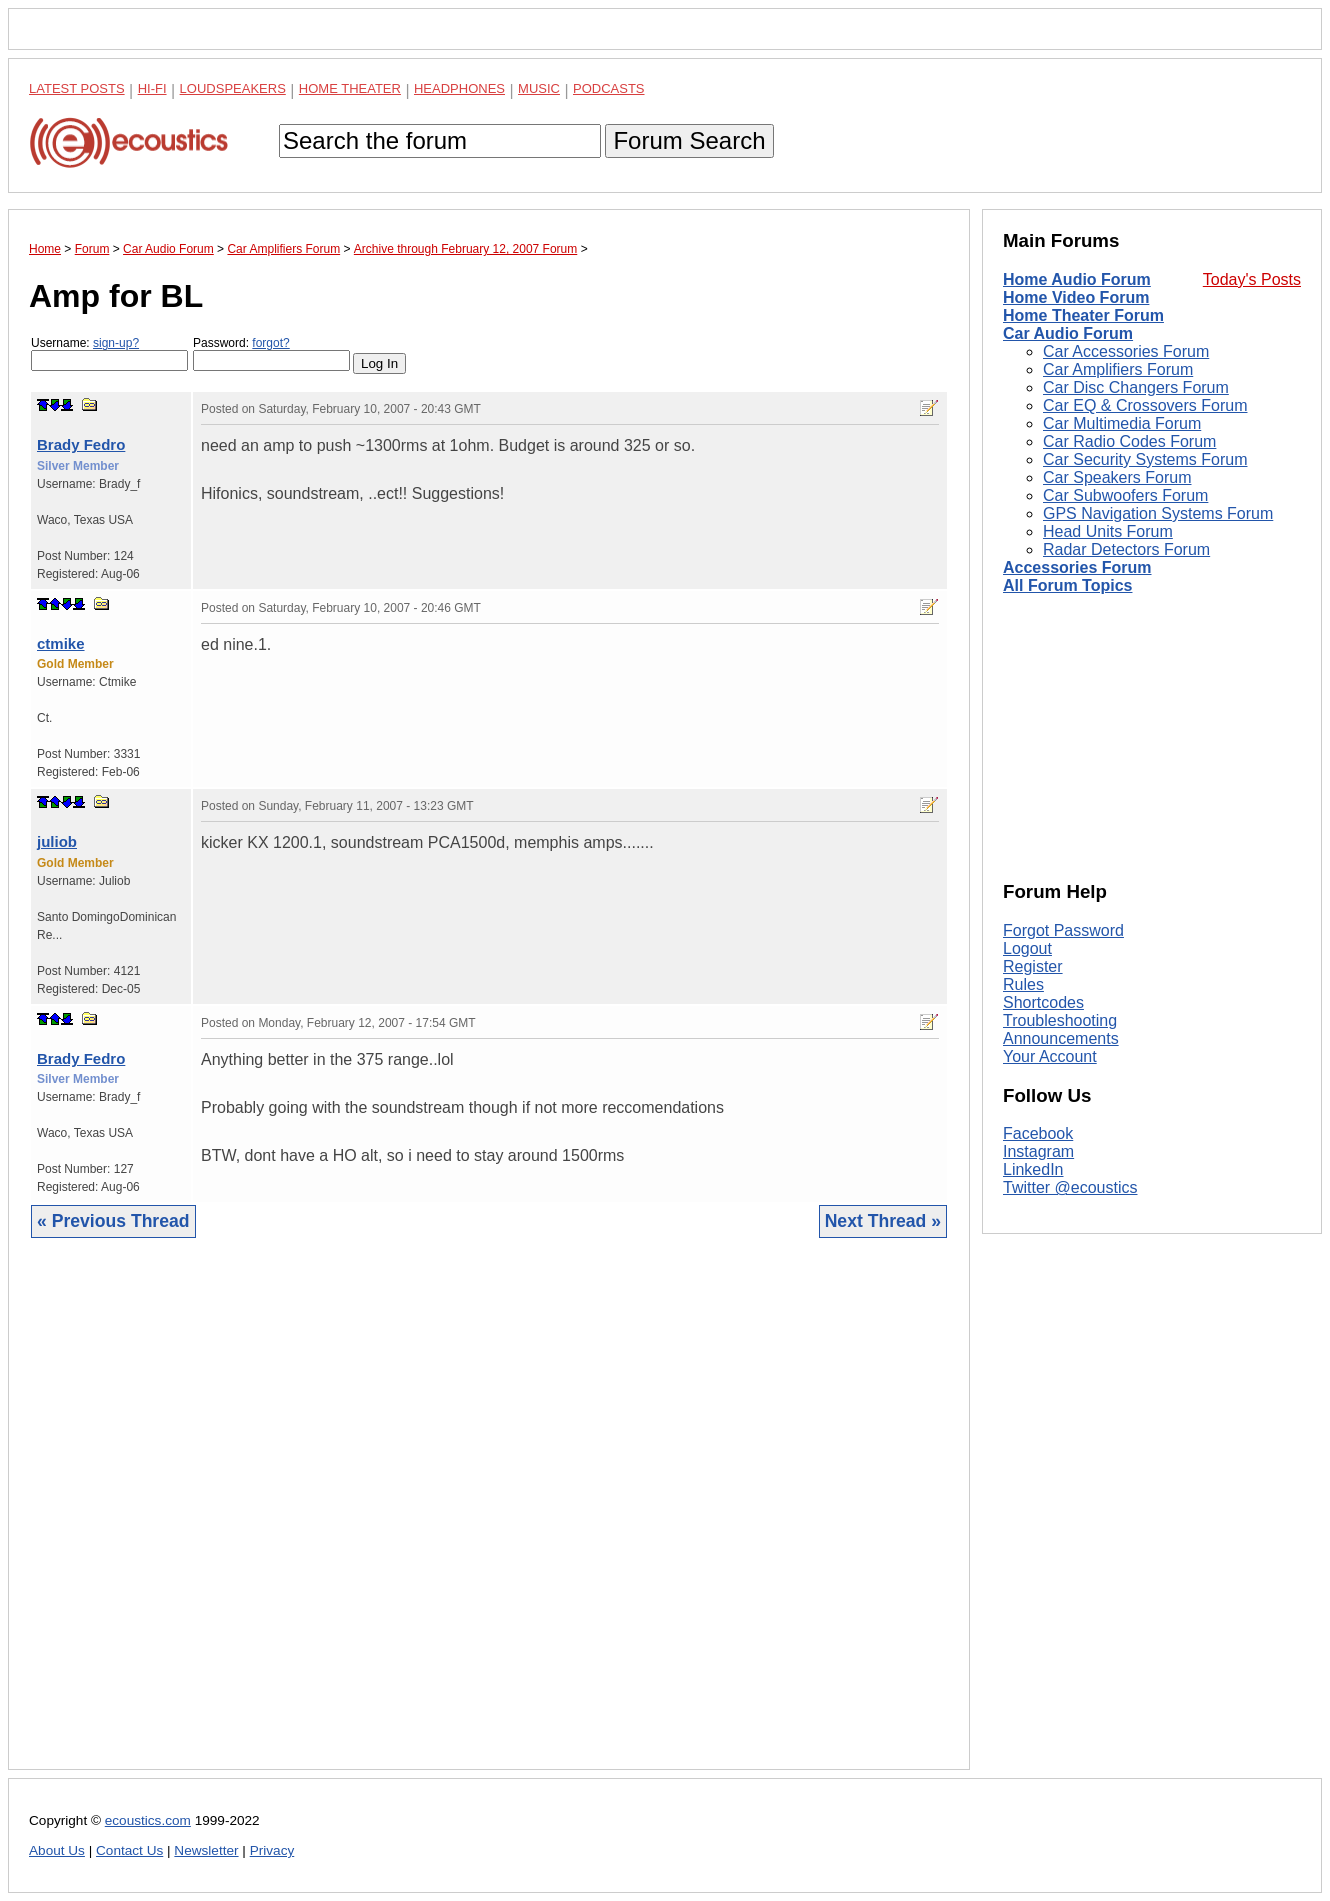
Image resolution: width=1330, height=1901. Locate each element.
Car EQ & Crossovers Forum (1145, 405)
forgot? (270, 343)
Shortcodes (1043, 1002)
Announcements (1061, 1038)
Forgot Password (1063, 930)
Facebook (1038, 1133)
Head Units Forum (1108, 531)
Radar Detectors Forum (1126, 549)
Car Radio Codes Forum (1129, 441)
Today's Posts (1252, 279)
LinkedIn (1033, 1169)
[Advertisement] (489, 1519)
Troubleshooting (1060, 1020)
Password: (271, 353)
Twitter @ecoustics (1070, 1187)
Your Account (1050, 1056)
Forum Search (689, 140)
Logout (1027, 948)
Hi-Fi (152, 88)
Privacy (272, 1850)
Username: (109, 353)
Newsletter (206, 1850)
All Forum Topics (1067, 585)
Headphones (459, 88)
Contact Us (129, 1850)
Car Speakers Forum (1117, 477)
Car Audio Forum (1068, 333)
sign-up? (116, 343)
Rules (1023, 984)
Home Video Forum (1076, 297)
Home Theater (350, 88)
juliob (57, 841)
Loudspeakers (233, 88)
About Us (57, 1850)
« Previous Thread (113, 1221)
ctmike (61, 643)
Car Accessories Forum (1126, 351)
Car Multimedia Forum (1122, 423)
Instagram (1038, 1151)
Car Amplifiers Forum (1118, 369)
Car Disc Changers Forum (1136, 387)
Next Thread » (883, 1221)
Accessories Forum (1077, 567)
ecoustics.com (148, 1820)
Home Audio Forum (1077, 279)
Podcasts (609, 88)
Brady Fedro (81, 444)
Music (539, 88)
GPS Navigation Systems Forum (1158, 513)
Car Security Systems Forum (1145, 459)
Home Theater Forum (1083, 315)
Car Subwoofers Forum (1125, 495)
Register (1033, 966)
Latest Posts (77, 88)
